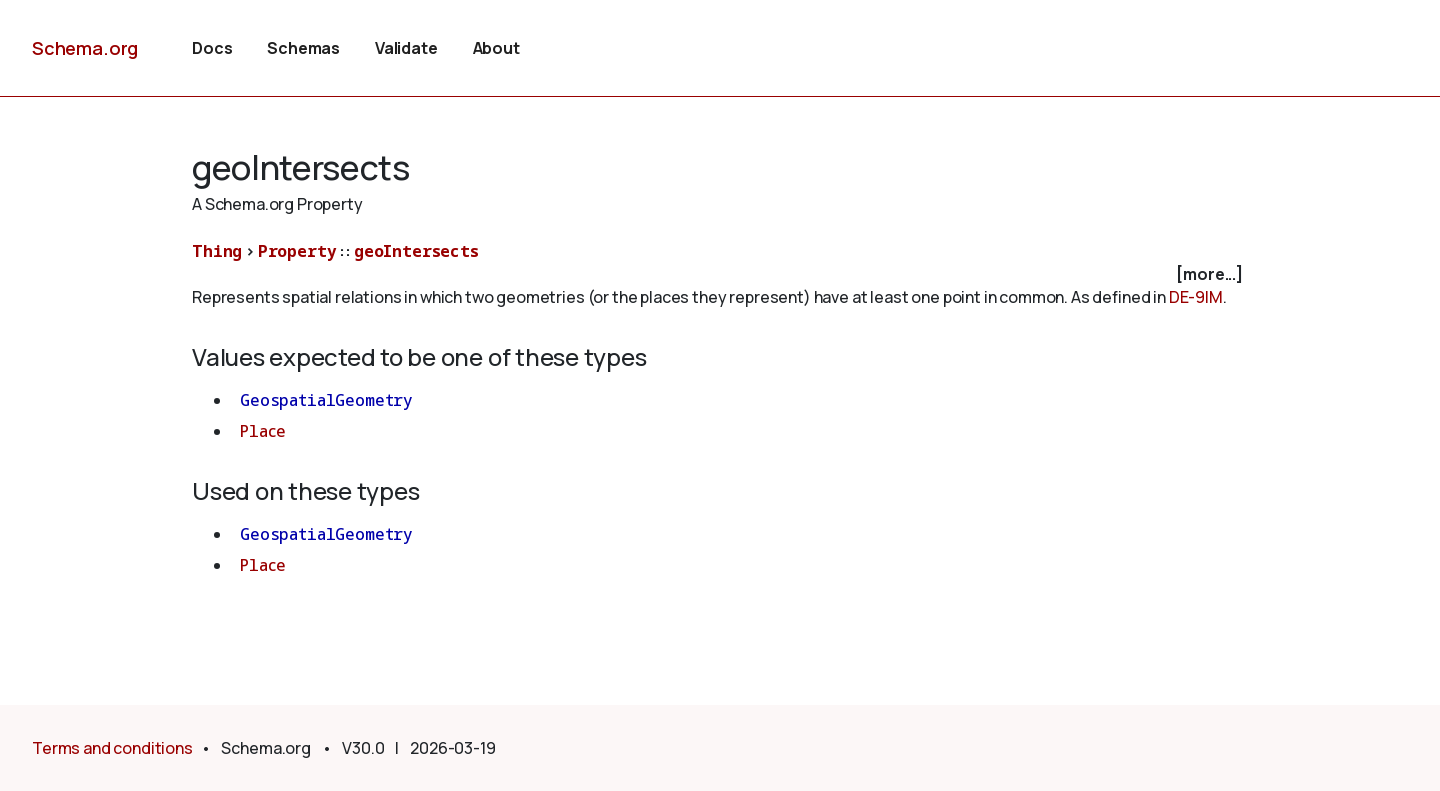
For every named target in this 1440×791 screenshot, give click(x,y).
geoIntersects (416, 251)
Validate (406, 48)
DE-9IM (1196, 297)
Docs (212, 48)
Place (263, 431)
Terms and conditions (112, 748)
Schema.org (85, 48)
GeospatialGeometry (326, 400)
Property (297, 251)
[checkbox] (720, 274)
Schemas (303, 48)
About (496, 48)
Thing (217, 251)
